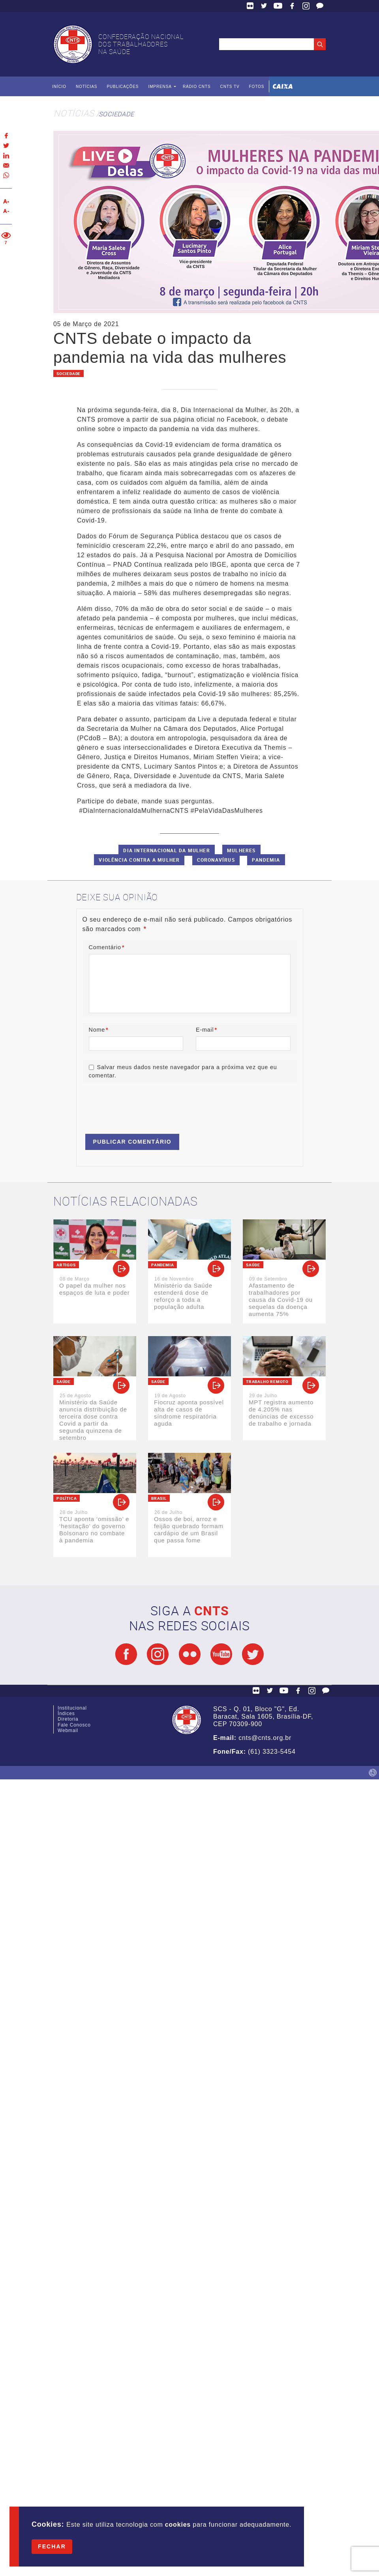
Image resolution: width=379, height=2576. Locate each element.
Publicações (123, 86)
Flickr (250, 6)
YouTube (278, 6)
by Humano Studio (373, 1773)
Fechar (52, 2546)
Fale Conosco (320, 6)
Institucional (72, 1708)
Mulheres (241, 850)
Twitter (264, 6)
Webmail (68, 1730)
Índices (66, 1713)
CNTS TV (230, 86)
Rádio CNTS (197, 86)
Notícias (86, 86)
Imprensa (159, 86)
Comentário (107, 947)
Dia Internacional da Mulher (166, 850)
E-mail (206, 1030)
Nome (99, 1030)
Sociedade (116, 114)
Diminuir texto (6, 211)
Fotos (256, 86)
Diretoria (68, 1719)
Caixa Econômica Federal (282, 86)
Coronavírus (216, 860)
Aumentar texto (6, 201)
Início (59, 86)
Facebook (292, 6)
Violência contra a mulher (139, 860)
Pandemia (266, 860)
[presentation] (143, 1105)
